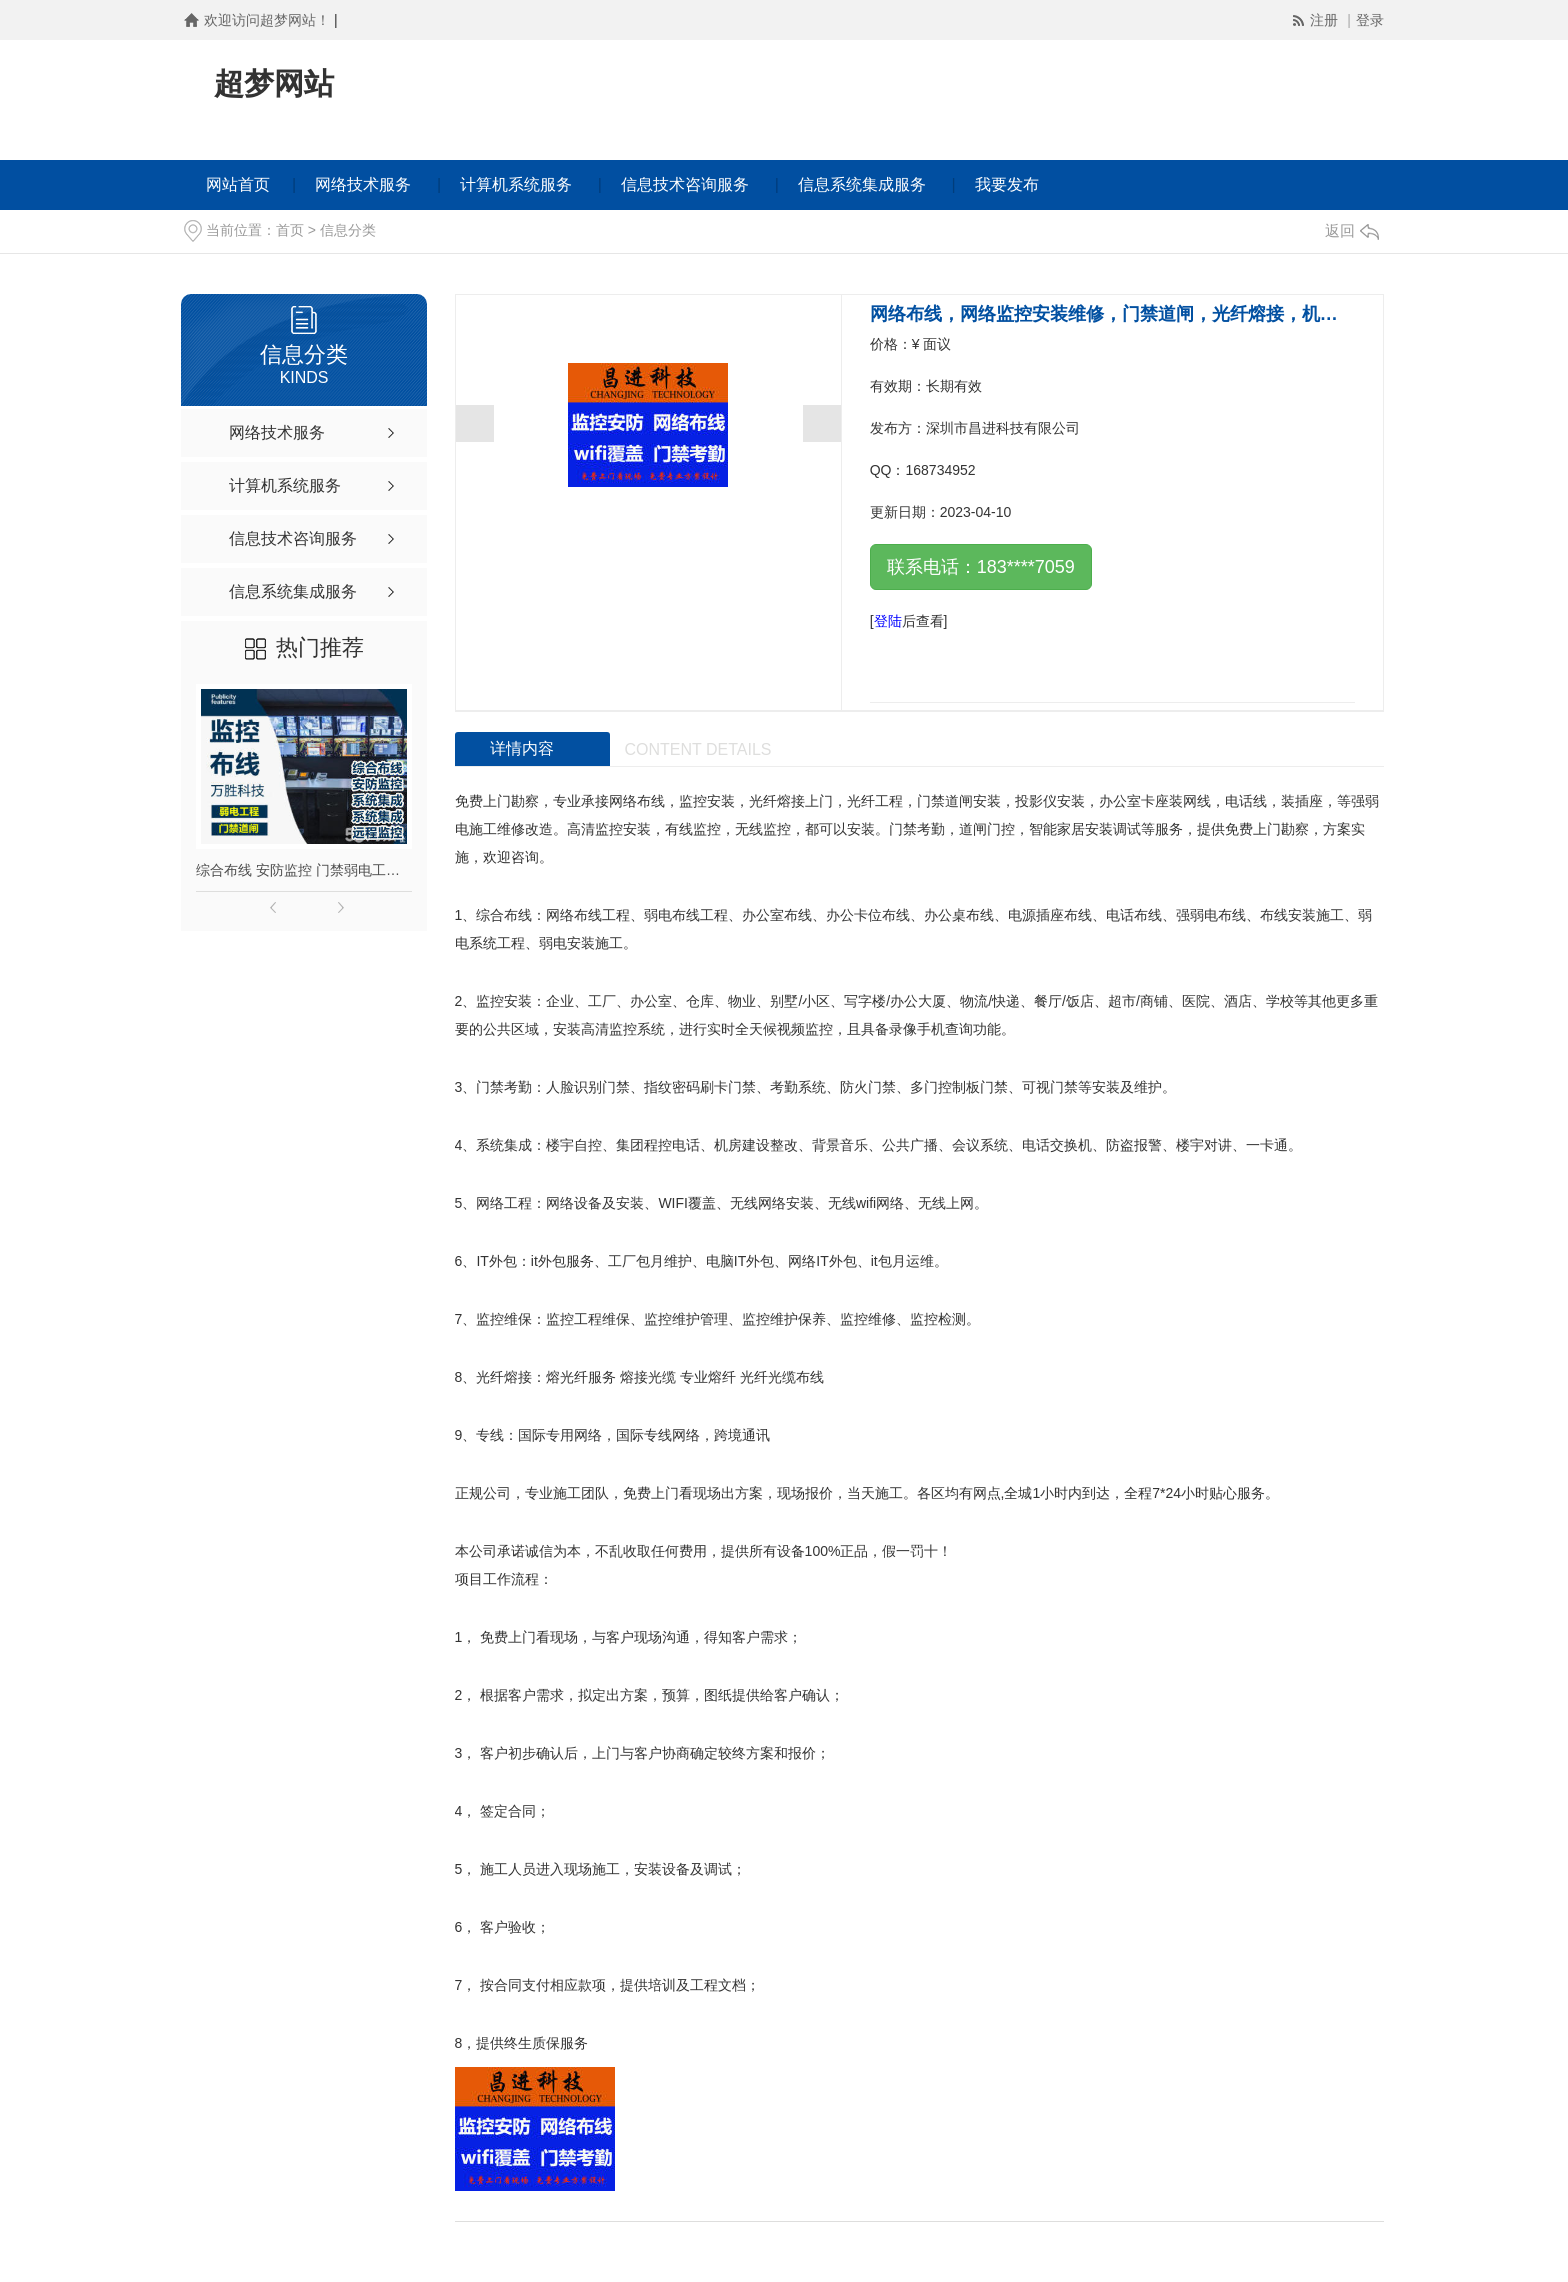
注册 (1326, 20)
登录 (1370, 20)
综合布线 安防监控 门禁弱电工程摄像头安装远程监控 (304, 870)
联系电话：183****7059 (981, 567)
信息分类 (348, 230)
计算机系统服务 (516, 184)
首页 (290, 230)
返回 (1352, 230)
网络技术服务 (363, 184)
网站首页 (238, 184)
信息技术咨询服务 (685, 184)
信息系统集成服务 (862, 184)
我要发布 (1007, 184)
